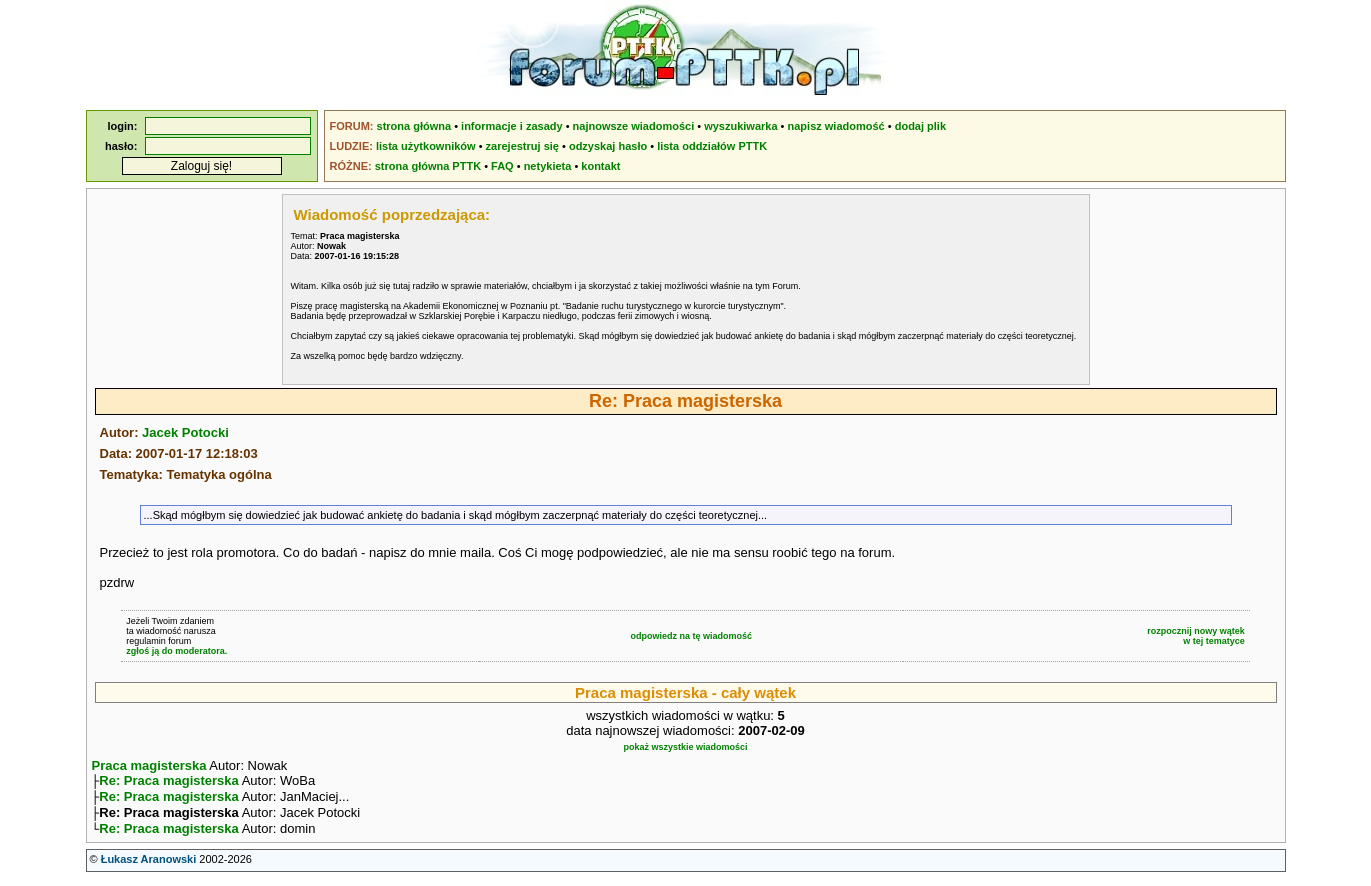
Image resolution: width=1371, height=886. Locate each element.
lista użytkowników (426, 146)
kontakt (600, 166)
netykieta (548, 166)
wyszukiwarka (740, 126)
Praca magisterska (149, 765)
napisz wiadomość (836, 126)
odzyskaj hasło (608, 146)
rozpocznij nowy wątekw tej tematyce (1196, 636)
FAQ (502, 166)
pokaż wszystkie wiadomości (685, 747)
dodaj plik (920, 126)
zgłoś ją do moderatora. (176, 651)
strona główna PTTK (428, 166)
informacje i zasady (512, 126)
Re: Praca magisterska (168, 782)
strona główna (414, 126)
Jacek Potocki (185, 432)
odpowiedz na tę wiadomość (691, 636)
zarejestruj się (522, 146)
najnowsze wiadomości (634, 126)
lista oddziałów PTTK (712, 146)
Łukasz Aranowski (149, 867)
